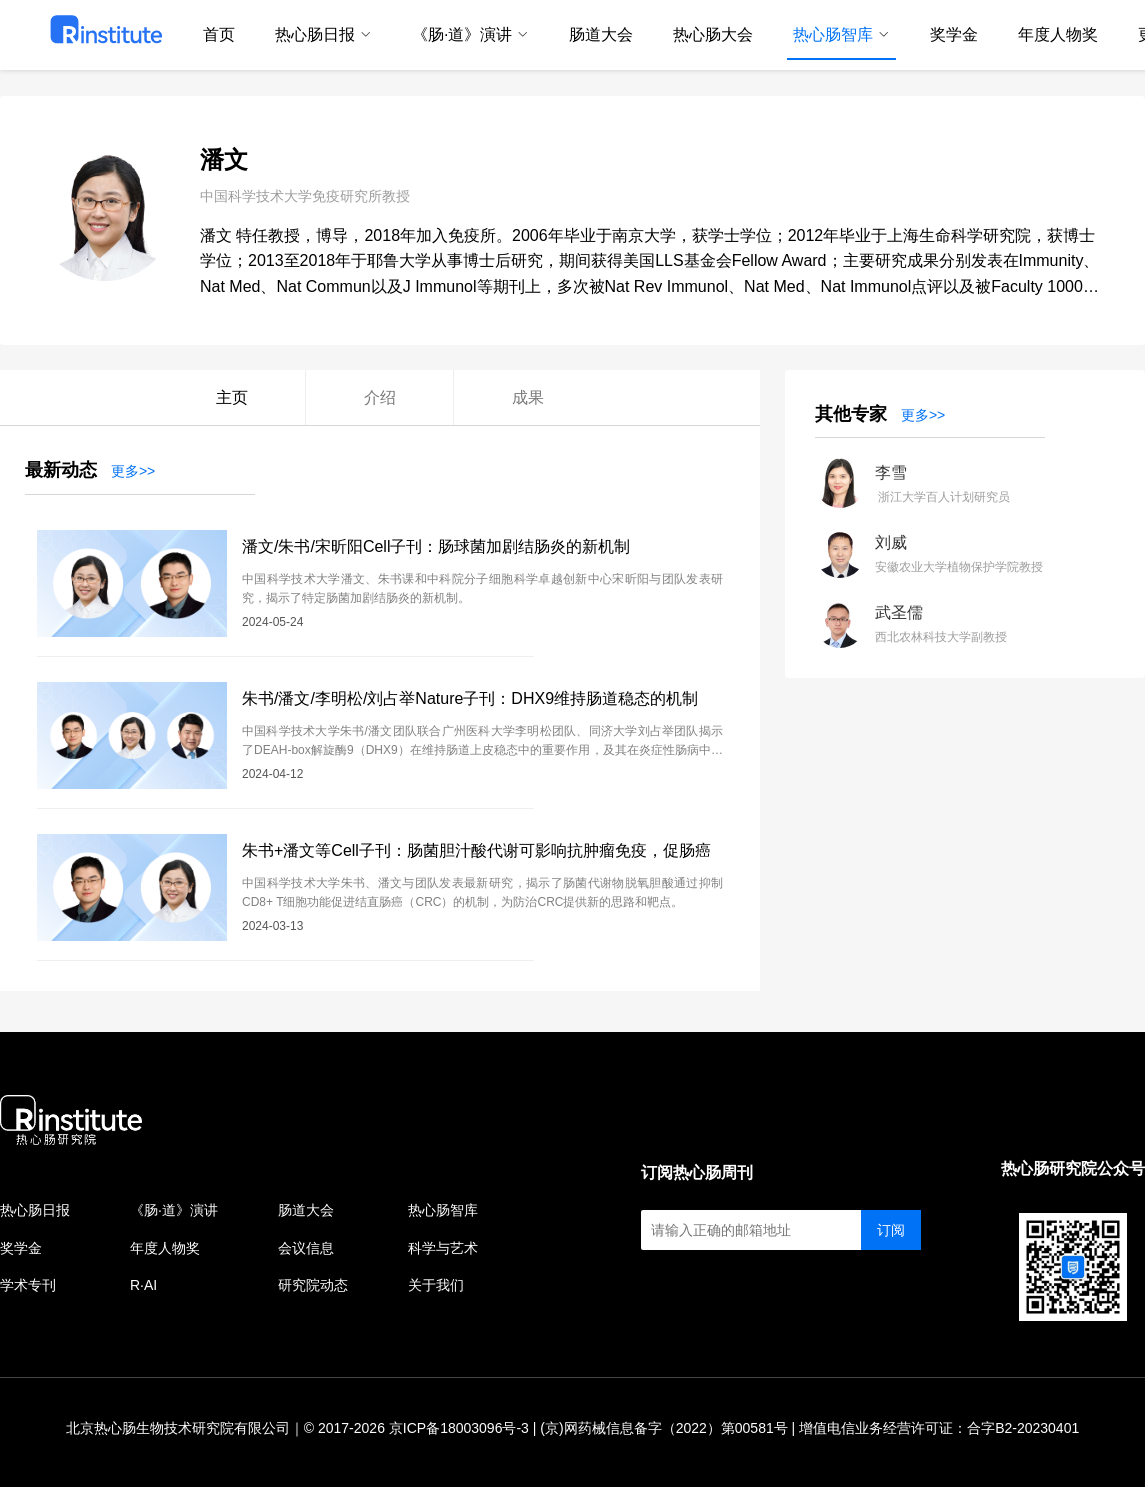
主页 (232, 397)
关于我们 (436, 1285)
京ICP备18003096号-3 (459, 1428)
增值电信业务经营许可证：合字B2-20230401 (939, 1428)
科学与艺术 (443, 1248)
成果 (528, 397)
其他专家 (851, 414)
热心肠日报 (35, 1210)
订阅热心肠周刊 (697, 1172)
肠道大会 (306, 1210)
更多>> (133, 471)
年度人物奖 (165, 1248)
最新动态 (61, 470)
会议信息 (306, 1248)
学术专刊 (28, 1285)
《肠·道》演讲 (174, 1210)
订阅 (891, 1230)
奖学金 (21, 1248)
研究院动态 (313, 1285)
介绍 (380, 397)
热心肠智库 (443, 1210)
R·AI (143, 1285)
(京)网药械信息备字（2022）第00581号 (663, 1428)
